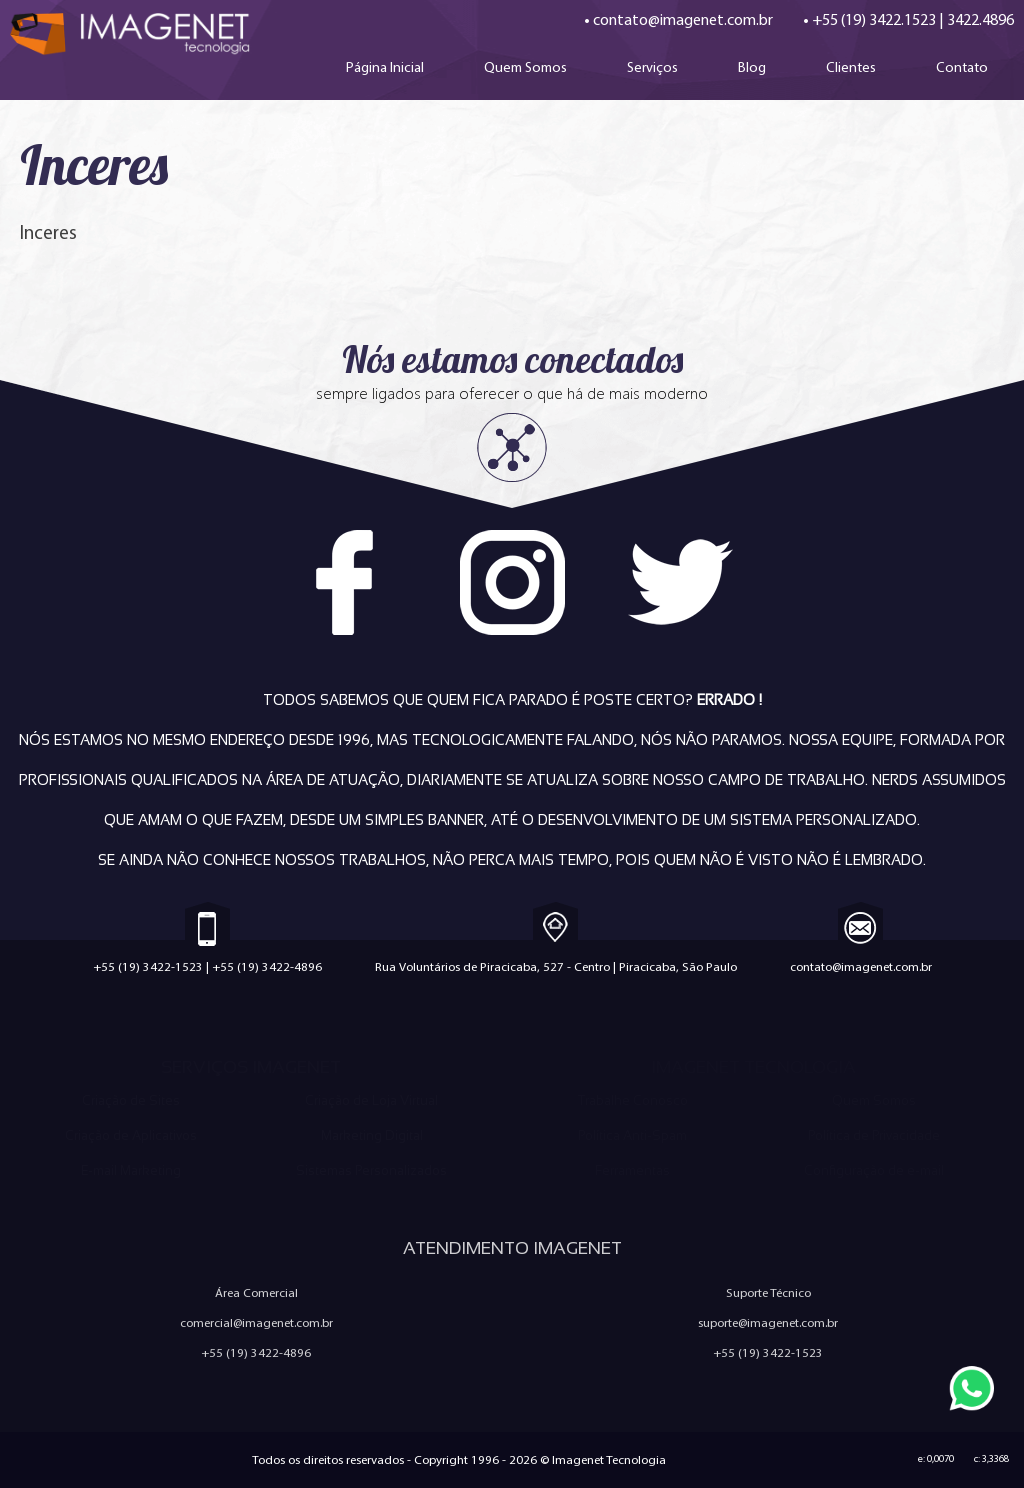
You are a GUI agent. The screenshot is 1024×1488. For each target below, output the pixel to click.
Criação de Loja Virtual (371, 1100)
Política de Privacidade (874, 1135)
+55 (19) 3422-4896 (267, 966)
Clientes (851, 67)
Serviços (652, 67)
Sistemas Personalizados (371, 1170)
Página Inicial (385, 67)
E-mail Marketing (131, 1170)
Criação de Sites (131, 1100)
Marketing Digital (372, 1135)
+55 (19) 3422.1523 (874, 19)
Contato (962, 67)
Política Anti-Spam (632, 1135)
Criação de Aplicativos (131, 1135)
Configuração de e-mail (874, 1170)
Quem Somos (525, 67)
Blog (752, 67)
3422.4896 (980, 19)
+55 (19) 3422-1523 (148, 966)
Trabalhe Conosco (632, 1100)
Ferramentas (632, 1170)
